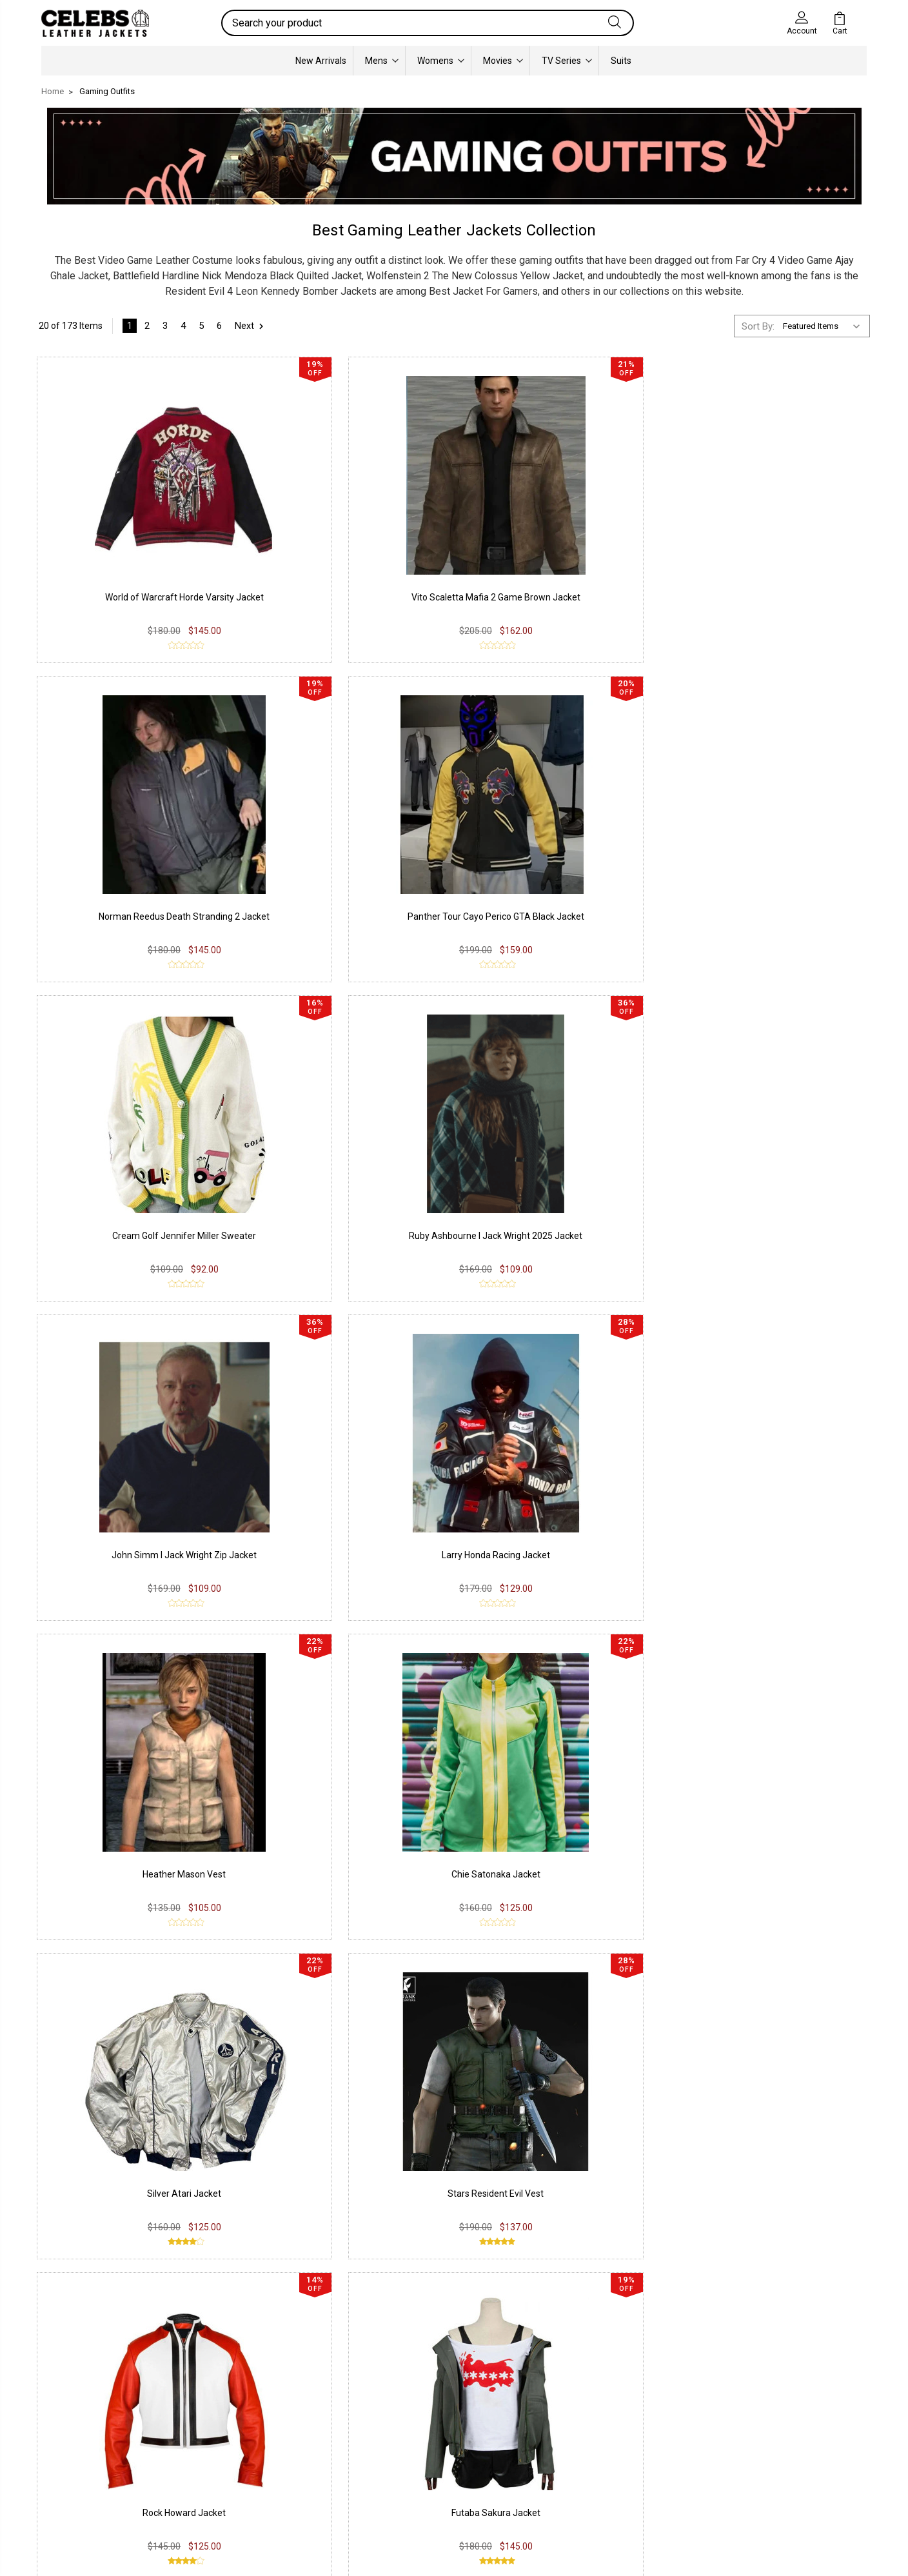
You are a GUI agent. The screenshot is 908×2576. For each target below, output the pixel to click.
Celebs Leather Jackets (421, 2208)
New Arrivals (320, 60)
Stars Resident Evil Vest (773, 1159)
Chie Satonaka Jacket (347, 1159)
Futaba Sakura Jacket (347, 1454)
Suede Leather (81, 2443)
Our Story (574, 2404)
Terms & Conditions (260, 2462)
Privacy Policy (247, 2404)
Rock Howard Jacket (135, 1454)
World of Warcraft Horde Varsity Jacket (134, 572)
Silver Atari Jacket (560, 1159)
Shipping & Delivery (257, 2443)
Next (251, 326)
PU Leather (73, 2404)
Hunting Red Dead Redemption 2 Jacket (560, 1748)
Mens (382, 60)
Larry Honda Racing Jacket (773, 866)
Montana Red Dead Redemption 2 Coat (560, 1454)
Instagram (407, 2424)
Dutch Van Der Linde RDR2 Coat (773, 1748)
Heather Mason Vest (135, 1159)
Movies (503, 60)
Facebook (407, 2404)
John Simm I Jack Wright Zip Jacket (560, 866)
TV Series (567, 60)
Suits (621, 60)
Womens (440, 60)
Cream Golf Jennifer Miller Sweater (135, 866)
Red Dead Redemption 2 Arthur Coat (773, 1454)
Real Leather (76, 2424)
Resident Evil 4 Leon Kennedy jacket (307, 2182)
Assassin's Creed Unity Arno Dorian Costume (131, 1997)
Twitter (400, 2443)
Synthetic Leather (87, 2462)
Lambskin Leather (88, 2482)
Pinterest (405, 2462)
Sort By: (758, 326)
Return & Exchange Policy (272, 2424)
